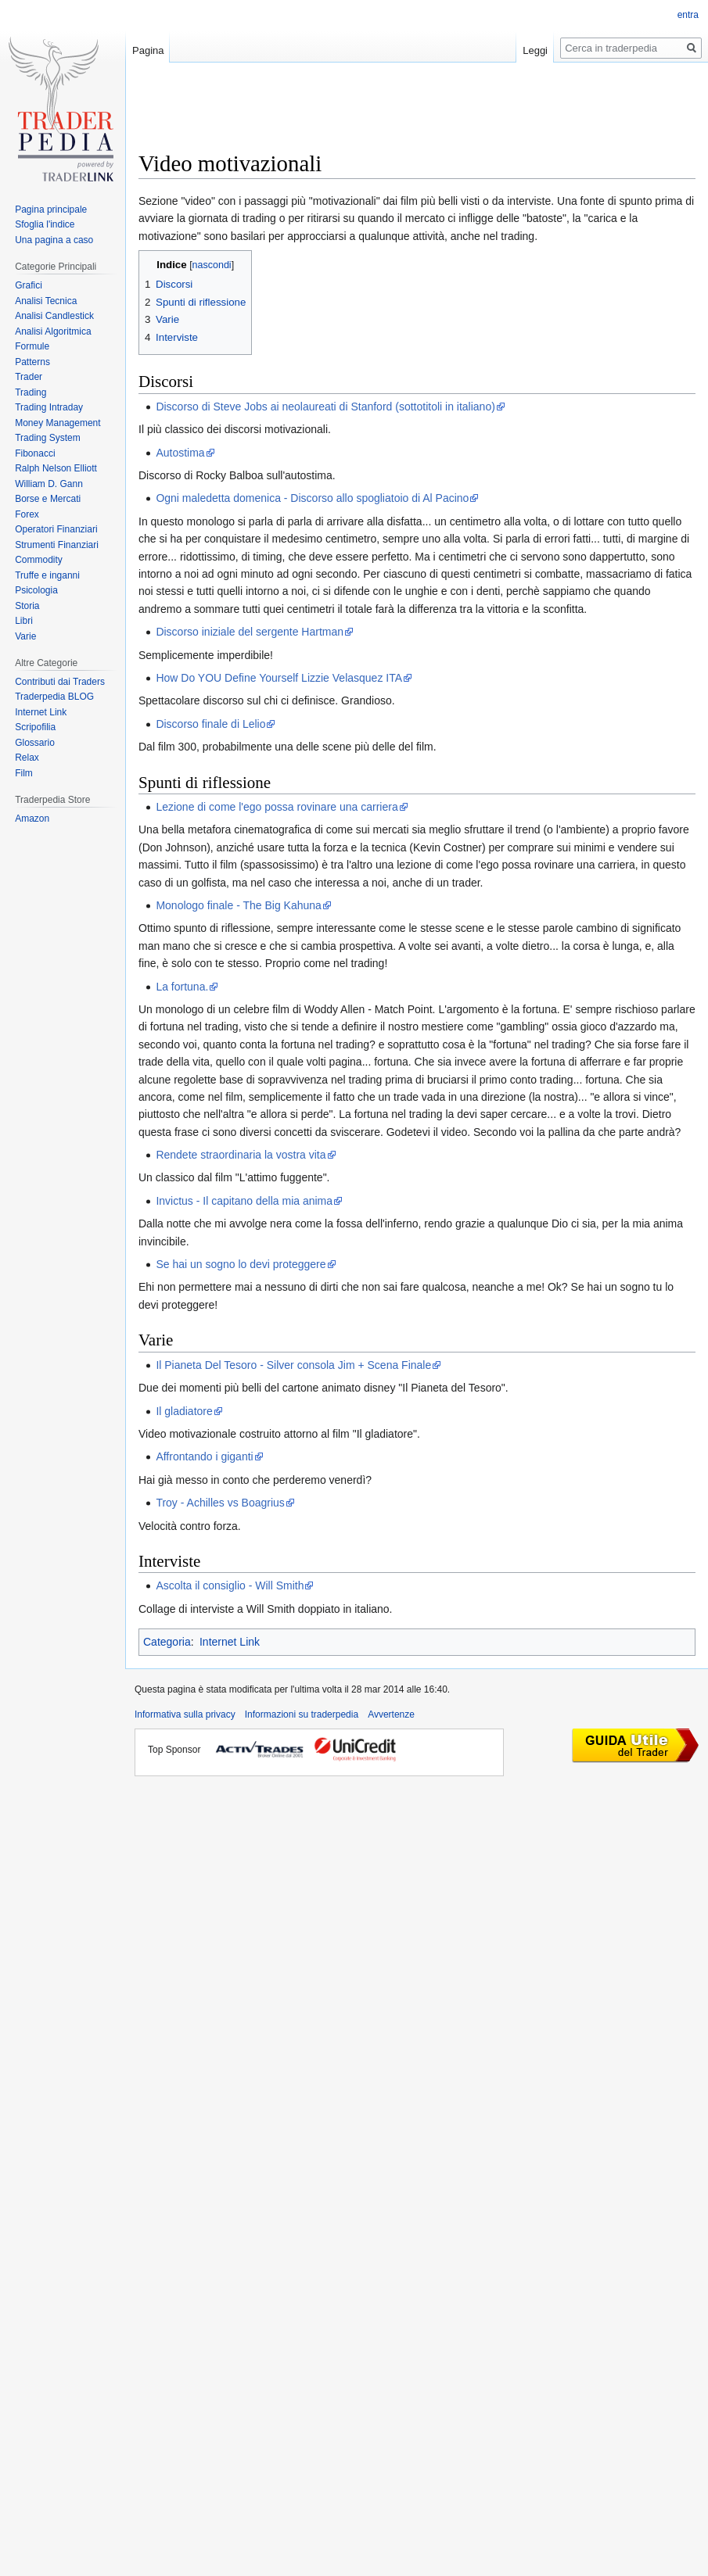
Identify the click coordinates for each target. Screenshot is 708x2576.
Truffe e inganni (47, 575)
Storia (27, 605)
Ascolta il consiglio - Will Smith (230, 1585)
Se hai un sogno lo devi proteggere (240, 1264)
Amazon (32, 818)
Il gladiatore (184, 1411)
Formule (32, 346)
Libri (24, 620)
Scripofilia (35, 727)
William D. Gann (49, 483)
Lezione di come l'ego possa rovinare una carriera (276, 807)
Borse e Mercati (48, 498)
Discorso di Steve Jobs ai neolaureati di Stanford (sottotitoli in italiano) (325, 406)
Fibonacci (35, 453)
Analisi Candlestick (54, 315)
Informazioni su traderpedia (301, 1714)
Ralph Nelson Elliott (56, 468)
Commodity (39, 559)
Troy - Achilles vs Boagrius (220, 1502)
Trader (28, 376)
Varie (25, 636)
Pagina (148, 50)
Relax (27, 757)
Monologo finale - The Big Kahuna (238, 905)
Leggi (535, 50)
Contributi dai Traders (60, 681)
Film (24, 773)
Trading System (48, 437)
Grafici (28, 285)
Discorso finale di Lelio (210, 724)
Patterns (32, 361)
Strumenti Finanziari (57, 544)
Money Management (57, 422)
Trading (30, 392)
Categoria (167, 1642)
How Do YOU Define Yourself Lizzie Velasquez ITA (279, 678)
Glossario (35, 742)
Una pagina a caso (54, 240)
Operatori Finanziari (56, 529)
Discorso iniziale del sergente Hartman (249, 631)
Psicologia (36, 590)
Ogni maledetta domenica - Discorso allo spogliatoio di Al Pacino (312, 498)
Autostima (180, 452)
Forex (27, 514)
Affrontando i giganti (204, 1456)
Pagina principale (51, 209)
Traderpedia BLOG (54, 696)
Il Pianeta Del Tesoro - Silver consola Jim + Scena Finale (293, 1365)
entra (688, 14)
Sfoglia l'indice (44, 224)
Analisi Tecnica (46, 301)
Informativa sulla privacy (185, 1714)
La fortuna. (182, 986)
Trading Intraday (49, 407)
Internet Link (229, 1642)
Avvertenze (391, 1714)
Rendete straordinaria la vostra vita (240, 1154)
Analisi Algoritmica (53, 331)
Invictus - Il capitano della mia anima (244, 1201)
